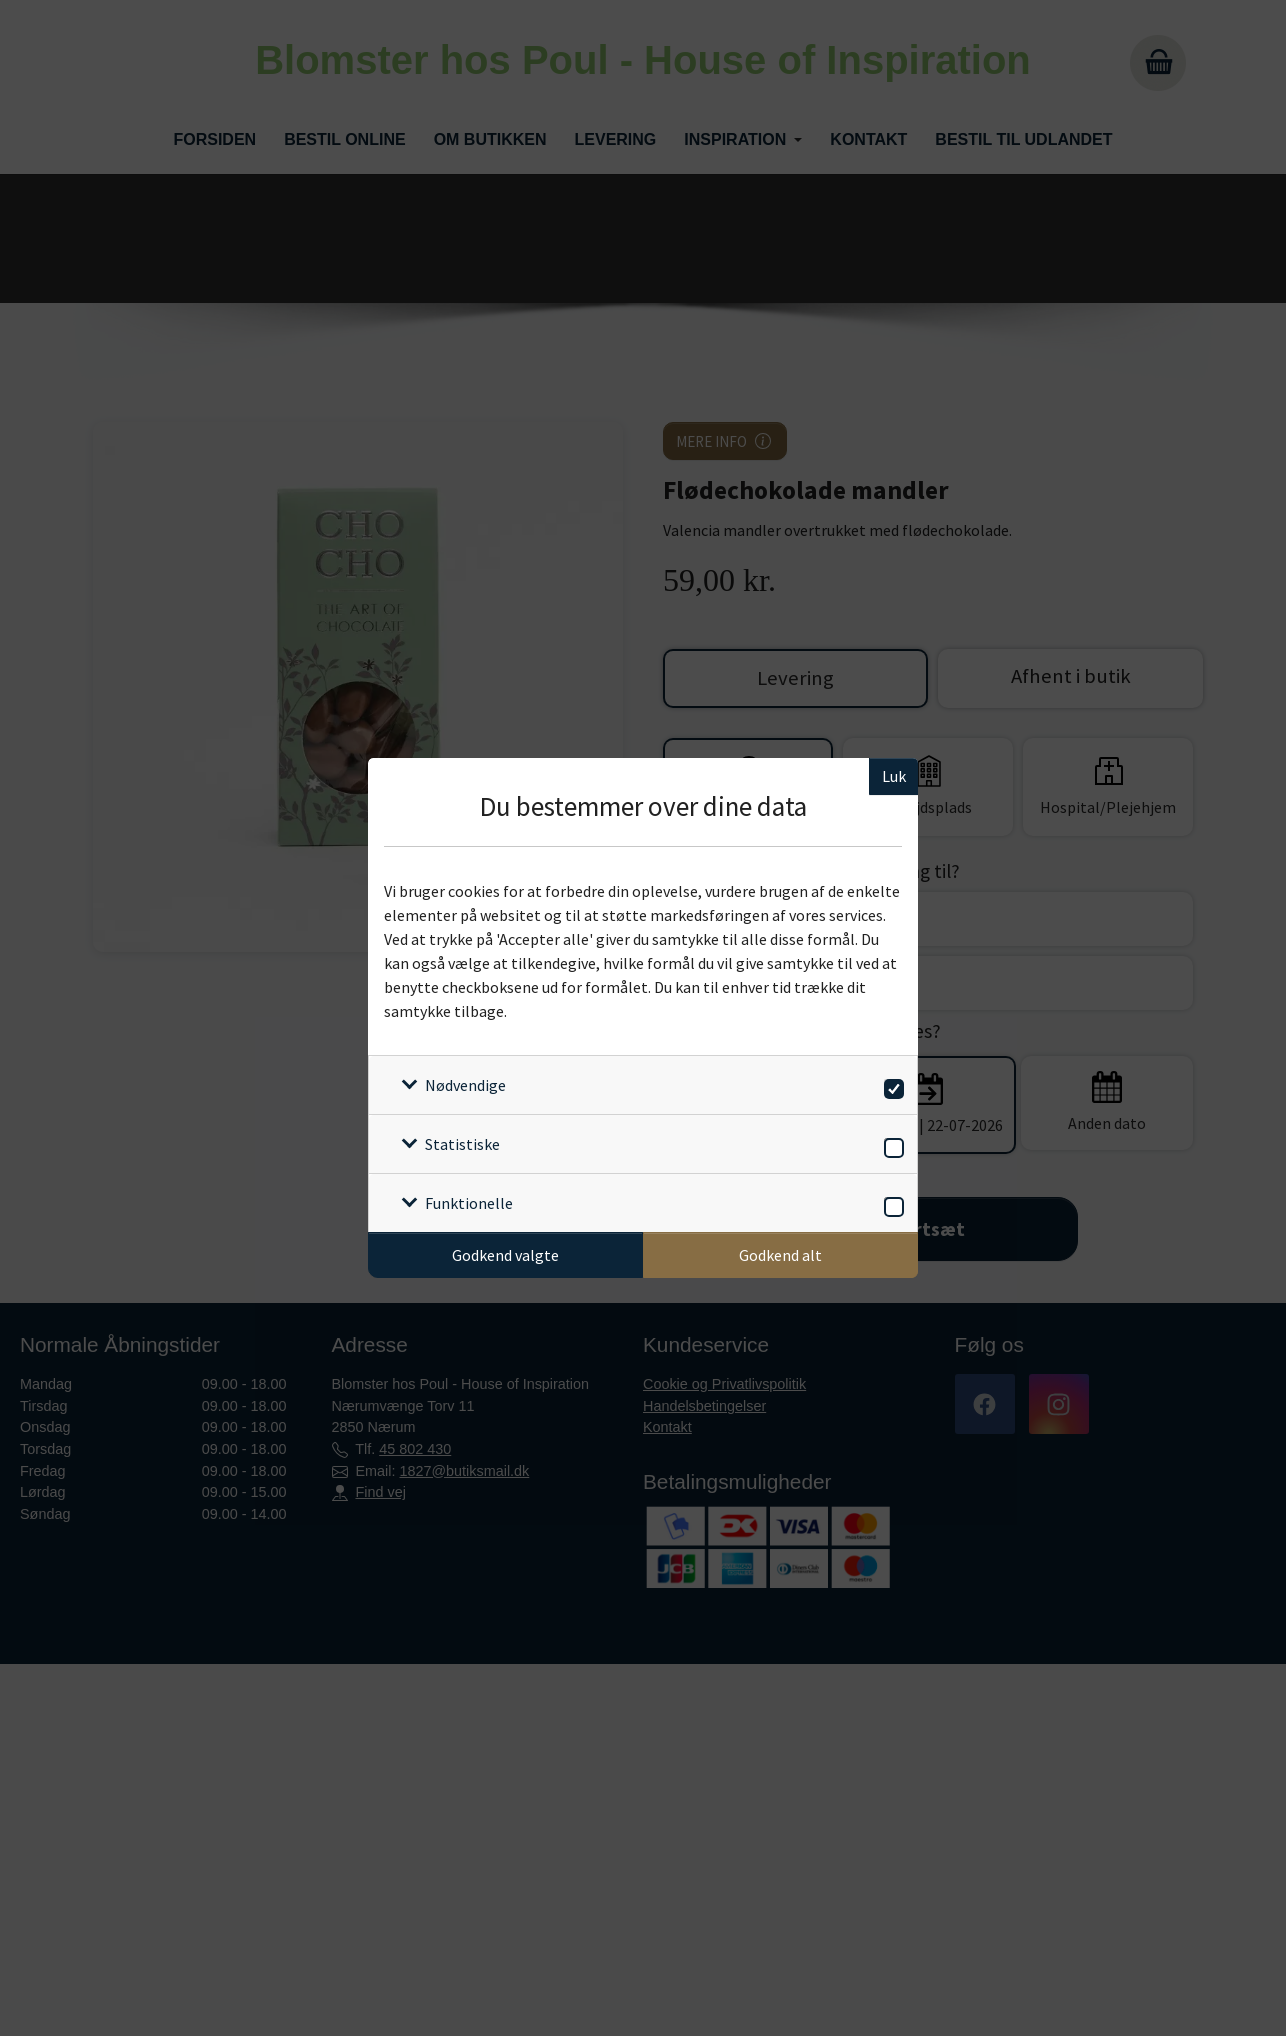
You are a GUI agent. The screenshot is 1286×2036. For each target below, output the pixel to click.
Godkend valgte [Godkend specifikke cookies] (505, 1255)
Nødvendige (465, 1085)
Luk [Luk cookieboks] (894, 776)
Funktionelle (469, 1203)
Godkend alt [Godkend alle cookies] (780, 1255)
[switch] (890, 1085)
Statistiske (462, 1144)
